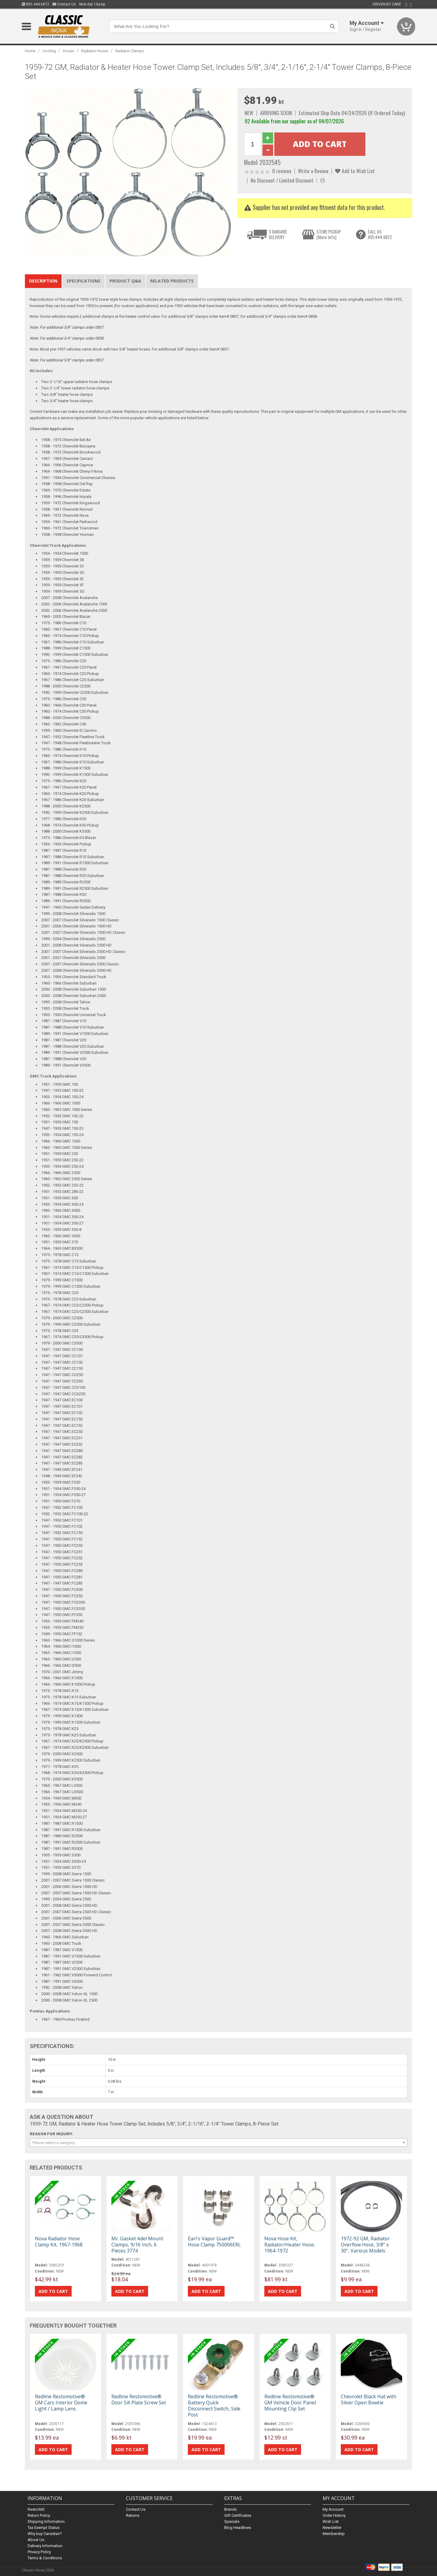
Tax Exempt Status (43, 2527)
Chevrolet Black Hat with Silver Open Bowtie (368, 2399)
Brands (230, 2509)
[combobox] (218, 2142)
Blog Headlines (237, 2527)
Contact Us (64, 4)
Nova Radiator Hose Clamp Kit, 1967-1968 (59, 2241)
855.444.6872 (35, 4)
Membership (334, 2533)
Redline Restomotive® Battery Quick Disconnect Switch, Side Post (214, 2405)
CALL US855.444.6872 (380, 234)
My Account (333, 2509)
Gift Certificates (237, 2515)
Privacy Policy (39, 2552)
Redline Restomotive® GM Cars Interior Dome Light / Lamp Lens (61, 2402)
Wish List (331, 2521)
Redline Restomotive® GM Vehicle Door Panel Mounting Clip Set (290, 2402)
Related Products (172, 281)
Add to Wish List (355, 171)
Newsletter (332, 2527)
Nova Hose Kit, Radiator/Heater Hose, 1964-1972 (289, 2244)
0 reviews (281, 171)
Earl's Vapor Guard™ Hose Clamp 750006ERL (214, 2241)
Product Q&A (125, 281)
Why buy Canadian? (45, 2533)
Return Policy (39, 2515)
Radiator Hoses (94, 51)
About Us (36, 2539)
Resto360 (36, 2509)
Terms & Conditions (45, 2558)
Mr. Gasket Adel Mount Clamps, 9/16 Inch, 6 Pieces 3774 (137, 2244)
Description (43, 281)
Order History (334, 2515)
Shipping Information (46, 2521)
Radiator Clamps (129, 51)
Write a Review (313, 171)
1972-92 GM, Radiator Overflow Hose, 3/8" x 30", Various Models (365, 2244)
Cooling (49, 51)
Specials (231, 2521)
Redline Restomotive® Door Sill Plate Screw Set (138, 2399)
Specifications (83, 281)
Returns (132, 2515)
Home (30, 51)
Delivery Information (45, 2545)
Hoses (68, 51)
